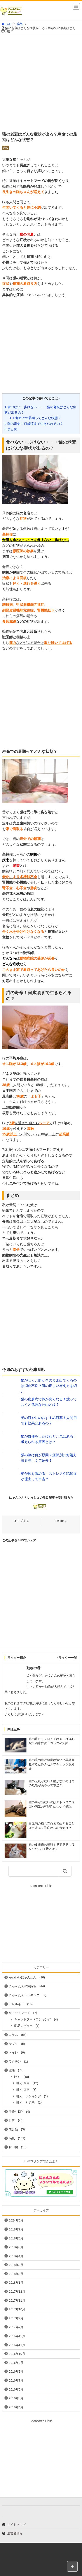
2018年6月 (16, 2238)
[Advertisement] (41, 83)
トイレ (13, 2052)
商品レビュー (23, 2025)
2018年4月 (16, 2256)
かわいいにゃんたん (22, 1977)
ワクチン (15, 2061)
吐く (17, 2076)
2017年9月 (16, 2318)
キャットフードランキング (32, 2019)
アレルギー (16, 2004)
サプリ (13, 2043)
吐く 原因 (23, 2083)
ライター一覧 (68, 1657)
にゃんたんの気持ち (22, 1986)
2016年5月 (16, 2398)
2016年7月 (16, 2380)
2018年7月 (16, 2229)
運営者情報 (15, 2533)
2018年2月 (16, 2274)
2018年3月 (16, 2265)
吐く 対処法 (25, 2102)
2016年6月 (16, 2389)
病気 (20, 24)
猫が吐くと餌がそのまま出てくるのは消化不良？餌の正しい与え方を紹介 (49, 1385)
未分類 (13, 2129)
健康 (12, 2070)
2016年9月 (16, 2362)
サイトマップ (16, 2524)
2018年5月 (16, 2247)
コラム (13, 2034)
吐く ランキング (28, 2096)
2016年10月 (17, 2353)
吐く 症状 (23, 2089)
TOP (6, 24)
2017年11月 (17, 2300)
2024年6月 (16, 2220)
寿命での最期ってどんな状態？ (35, 418)
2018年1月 (16, 2282)
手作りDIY (16, 2111)
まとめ (11, 429)
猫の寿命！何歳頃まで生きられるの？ (34, 423)
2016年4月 (16, 2407)
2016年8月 (16, 2371)
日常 (12, 2120)
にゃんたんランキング (24, 1995)
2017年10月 (17, 2309)
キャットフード (19, 2013)
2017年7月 (16, 2327)
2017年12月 (17, 2291)
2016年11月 (17, 2345)
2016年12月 (17, 2336)
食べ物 (13, 2147)
